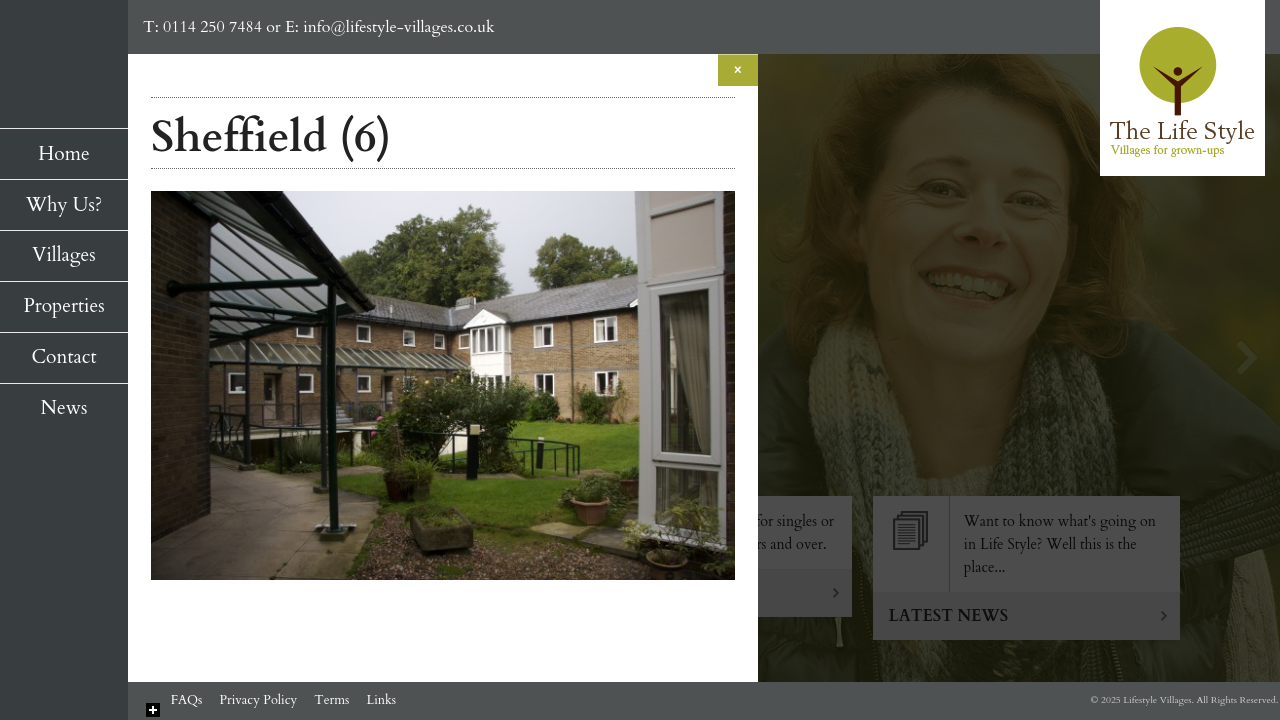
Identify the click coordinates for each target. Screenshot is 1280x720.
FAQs (187, 700)
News (64, 408)
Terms (331, 700)
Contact (63, 357)
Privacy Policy (258, 700)
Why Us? (64, 205)
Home (63, 154)
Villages (63, 255)
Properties (63, 306)
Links (381, 700)
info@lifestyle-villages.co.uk (398, 27)
